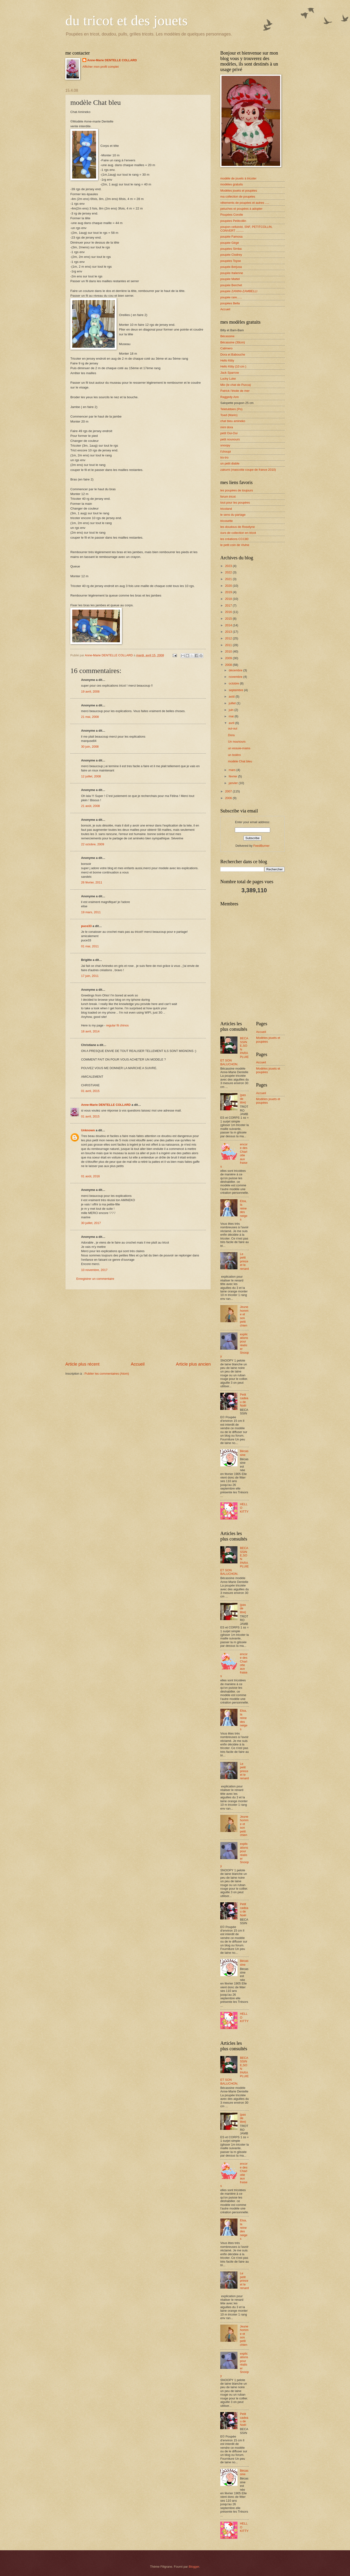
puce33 (86, 926)
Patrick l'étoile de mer (235, 391)
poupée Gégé (229, 243)
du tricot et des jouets (126, 20)
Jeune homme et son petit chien (244, 1316)
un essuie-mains (239, 748)
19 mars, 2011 (91, 912)
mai (231, 716)
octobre (234, 683)
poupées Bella (230, 303)
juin (231, 710)
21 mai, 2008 (90, 717)
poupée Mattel (230, 279)
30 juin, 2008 (90, 746)
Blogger (194, 2566)
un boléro (234, 755)
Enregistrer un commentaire (95, 1278)
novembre (236, 676)
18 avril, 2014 (90, 1031)
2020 (229, 585)
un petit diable (229, 463)
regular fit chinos (117, 1025)
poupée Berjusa (231, 267)
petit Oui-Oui (228, 433)
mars (232, 770)
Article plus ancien (193, 1364)
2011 (229, 645)
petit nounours (230, 439)
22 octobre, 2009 (92, 844)
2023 (229, 566)
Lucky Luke (228, 378)
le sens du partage (233, 514)
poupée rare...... (231, 297)
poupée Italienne (231, 273)
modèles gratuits (231, 184)
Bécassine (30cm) (232, 342)
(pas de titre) (243, 1098)
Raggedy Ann (229, 397)
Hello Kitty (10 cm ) (233, 366)
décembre (236, 670)
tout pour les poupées (235, 502)
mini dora (226, 427)
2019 (229, 592)
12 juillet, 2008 (91, 776)
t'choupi (225, 451)
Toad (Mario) (228, 415)
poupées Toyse (230, 261)
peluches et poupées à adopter (241, 208)
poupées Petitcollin (233, 221)
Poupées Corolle (231, 214)
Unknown (88, 1130)
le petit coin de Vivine (234, 545)
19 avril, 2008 (90, 691)
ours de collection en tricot (238, 533)
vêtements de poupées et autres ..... (244, 202)
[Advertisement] (138, 1325)
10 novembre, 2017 (94, 1270)
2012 (229, 638)
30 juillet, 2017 (91, 1223)
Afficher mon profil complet (100, 66)
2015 (229, 618)
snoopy (225, 445)
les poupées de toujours (236, 490)
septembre (236, 690)
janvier (234, 783)
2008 (229, 665)
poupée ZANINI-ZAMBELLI (238, 291)
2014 (229, 625)
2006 (229, 798)
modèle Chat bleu (240, 761)
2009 (229, 658)
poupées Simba (231, 248)
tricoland (226, 508)
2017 (229, 605)
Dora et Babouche (232, 354)
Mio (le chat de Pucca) (235, 385)
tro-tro (224, 457)
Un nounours (237, 741)
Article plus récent (82, 1364)
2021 (229, 579)
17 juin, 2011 (90, 976)
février (233, 776)
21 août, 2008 (90, 806)
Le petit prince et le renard (244, 1261)
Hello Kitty (227, 360)
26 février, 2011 (91, 882)
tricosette (226, 521)
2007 (229, 791)
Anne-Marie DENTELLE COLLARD (112, 60)
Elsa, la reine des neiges (243, 1210)
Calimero (226, 348)
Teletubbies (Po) (231, 409)
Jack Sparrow (229, 372)
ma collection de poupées (237, 196)
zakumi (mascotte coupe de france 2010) (248, 469)
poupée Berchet (231, 285)
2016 (229, 612)
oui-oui (232, 728)
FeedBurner (261, 845)
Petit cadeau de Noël (244, 1400)
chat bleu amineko (232, 421)
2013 (229, 631)
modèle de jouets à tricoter (238, 178)
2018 (229, 599)
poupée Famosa (231, 236)
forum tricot (228, 496)
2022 (229, 572)
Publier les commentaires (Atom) (106, 1373)
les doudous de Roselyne (237, 527)
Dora (231, 735)
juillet (233, 703)
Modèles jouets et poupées (238, 190)
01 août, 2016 (90, 1176)
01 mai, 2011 (90, 946)
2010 (229, 651)
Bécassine (227, 336)
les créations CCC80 (234, 539)
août (232, 696)
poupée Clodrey (231, 254)
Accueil (137, 1364)
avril (232, 723)
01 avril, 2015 (90, 1091)
